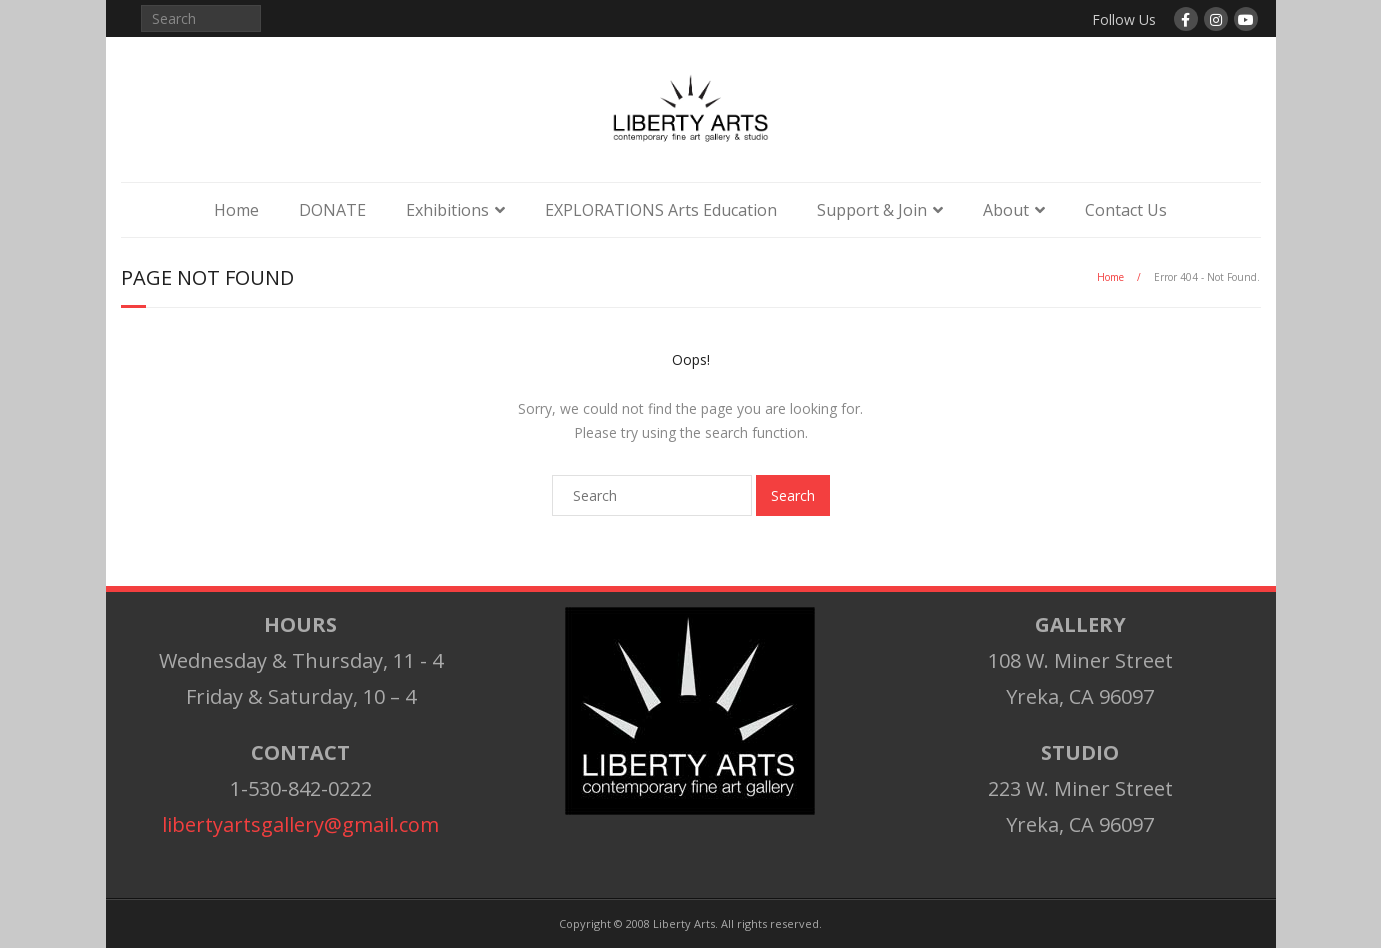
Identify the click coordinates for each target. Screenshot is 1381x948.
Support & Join (872, 210)
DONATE (332, 210)
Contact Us (1126, 210)
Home (236, 210)
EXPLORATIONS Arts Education (661, 210)
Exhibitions (447, 210)
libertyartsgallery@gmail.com (300, 824)
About (1006, 210)
